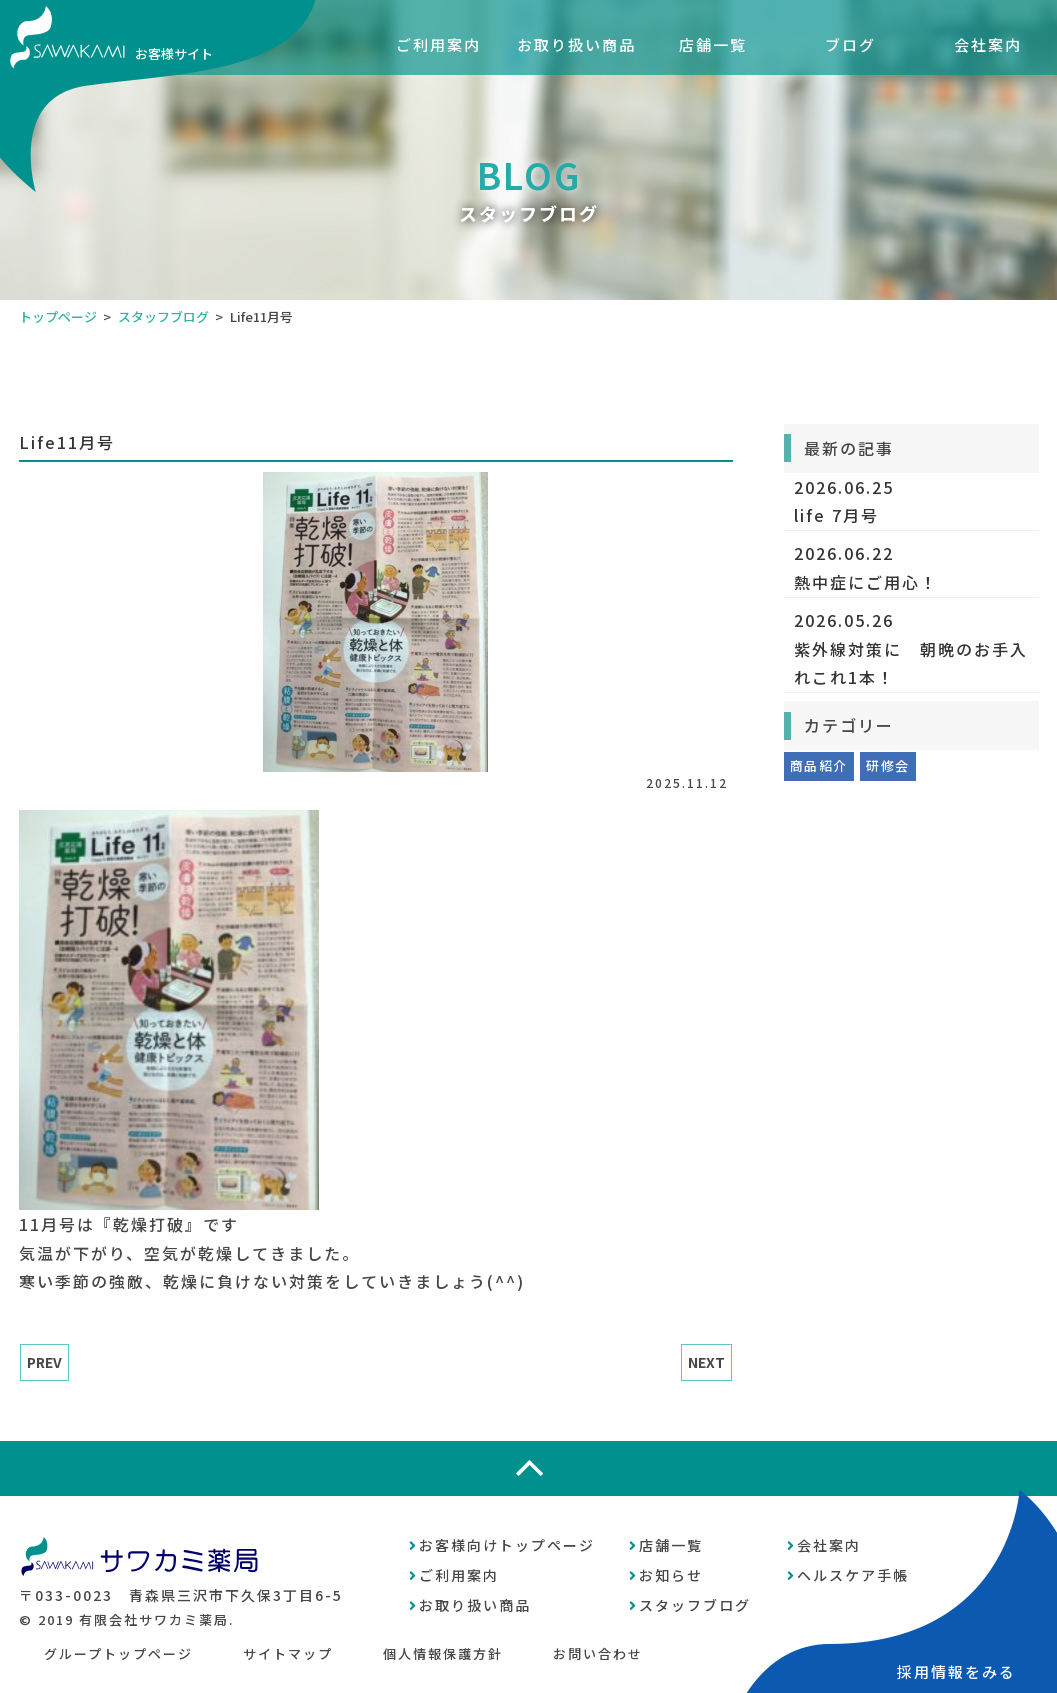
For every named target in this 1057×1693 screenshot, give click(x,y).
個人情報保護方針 (443, 1653)
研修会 (887, 765)
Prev (44, 1362)
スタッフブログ (163, 316)
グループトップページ (118, 1653)
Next (706, 1362)
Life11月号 (67, 442)
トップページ (58, 316)
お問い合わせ (598, 1653)
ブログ (850, 44)
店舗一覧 (713, 44)
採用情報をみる (956, 1671)
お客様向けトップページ (507, 1545)
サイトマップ (288, 1653)
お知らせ (671, 1575)
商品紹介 (818, 765)
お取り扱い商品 (576, 44)
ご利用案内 (438, 44)
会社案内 (988, 44)
